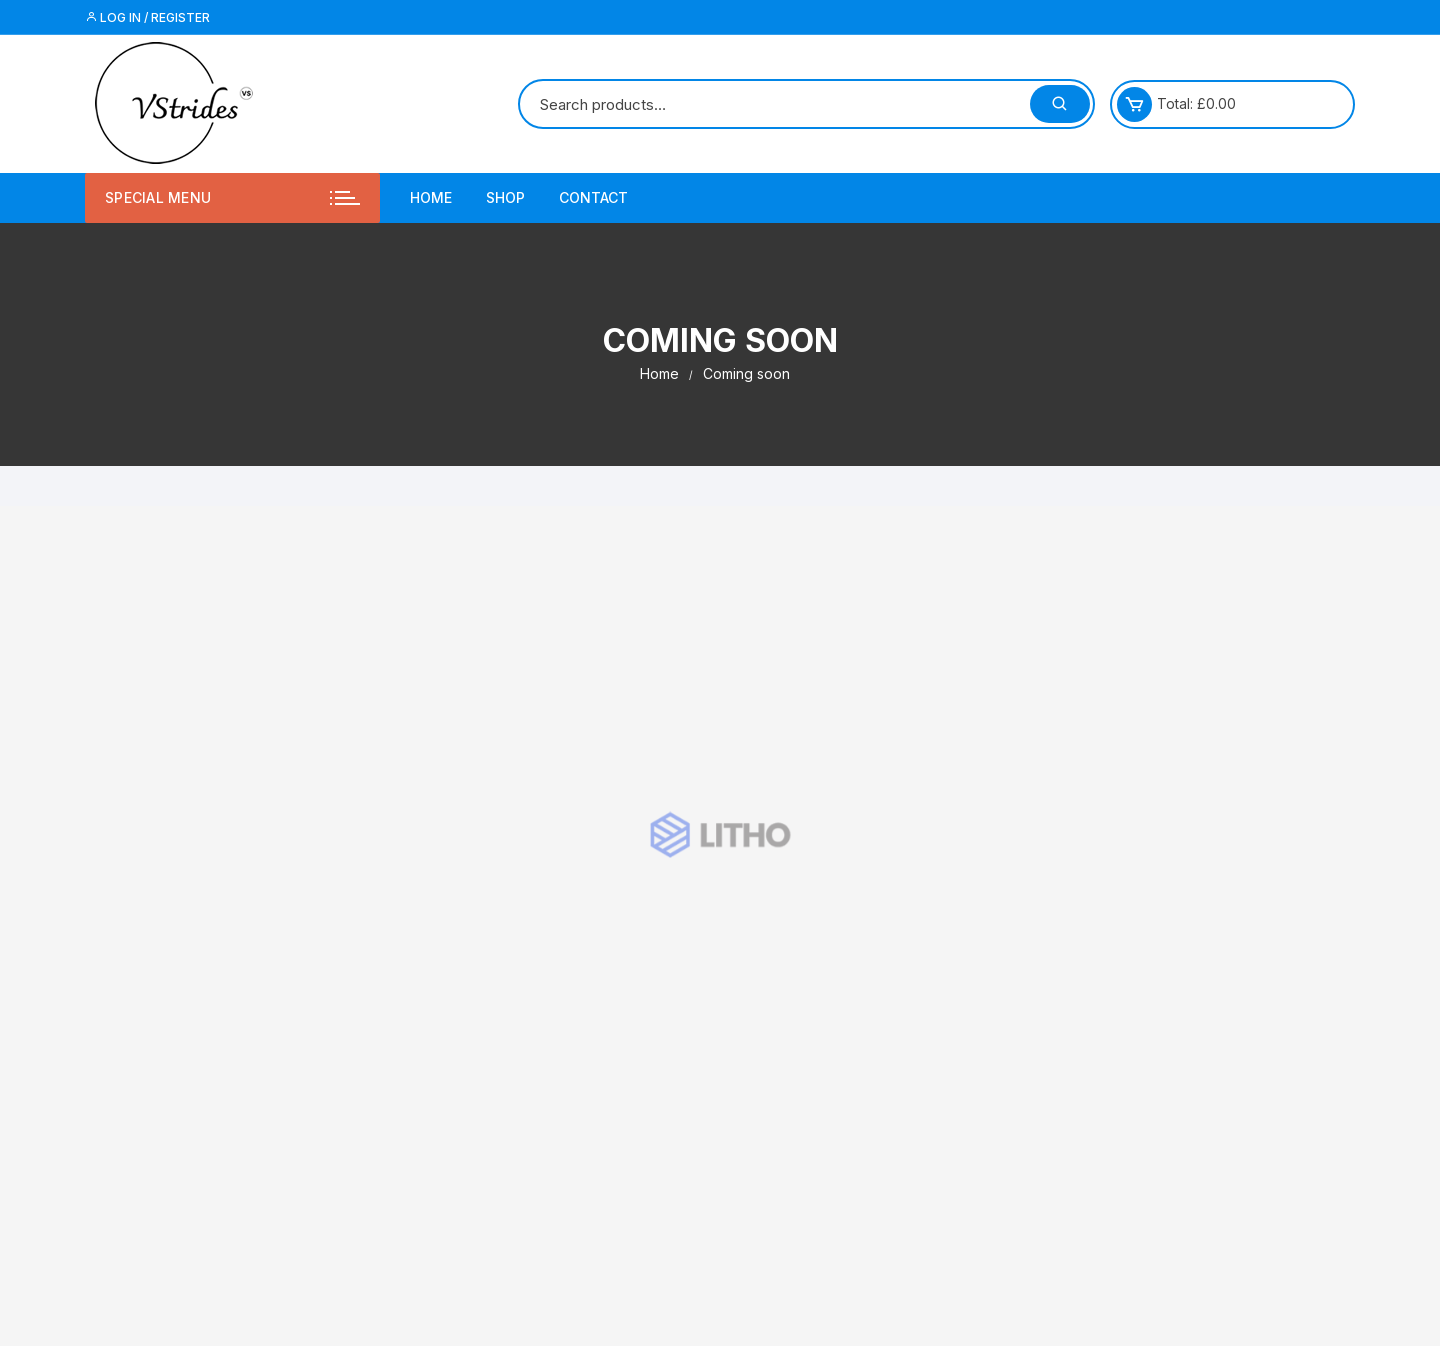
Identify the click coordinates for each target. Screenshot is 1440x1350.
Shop (505, 197)
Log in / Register (147, 17)
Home (431, 197)
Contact (593, 197)
